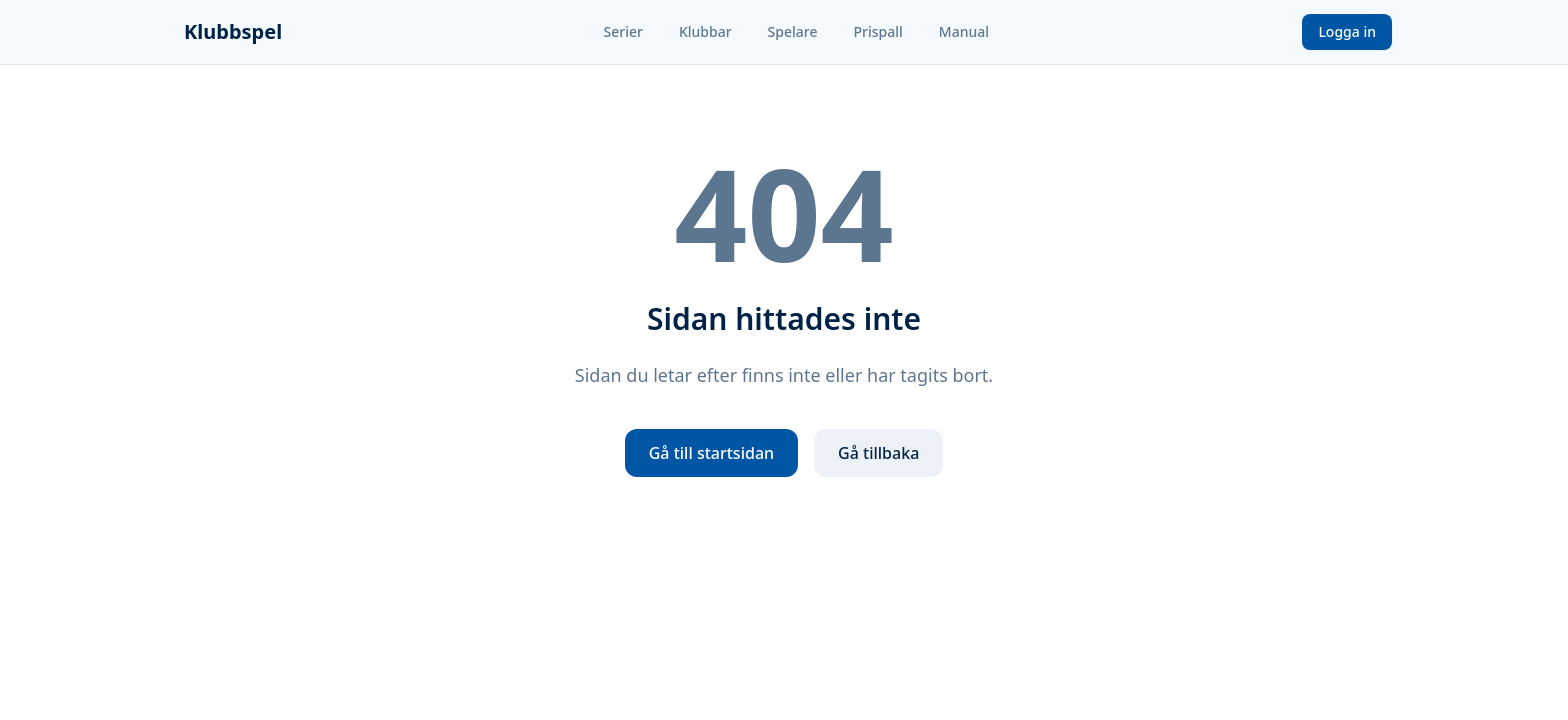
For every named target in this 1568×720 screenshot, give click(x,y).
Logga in (1347, 31)
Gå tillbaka (878, 453)
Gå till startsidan (711, 453)
